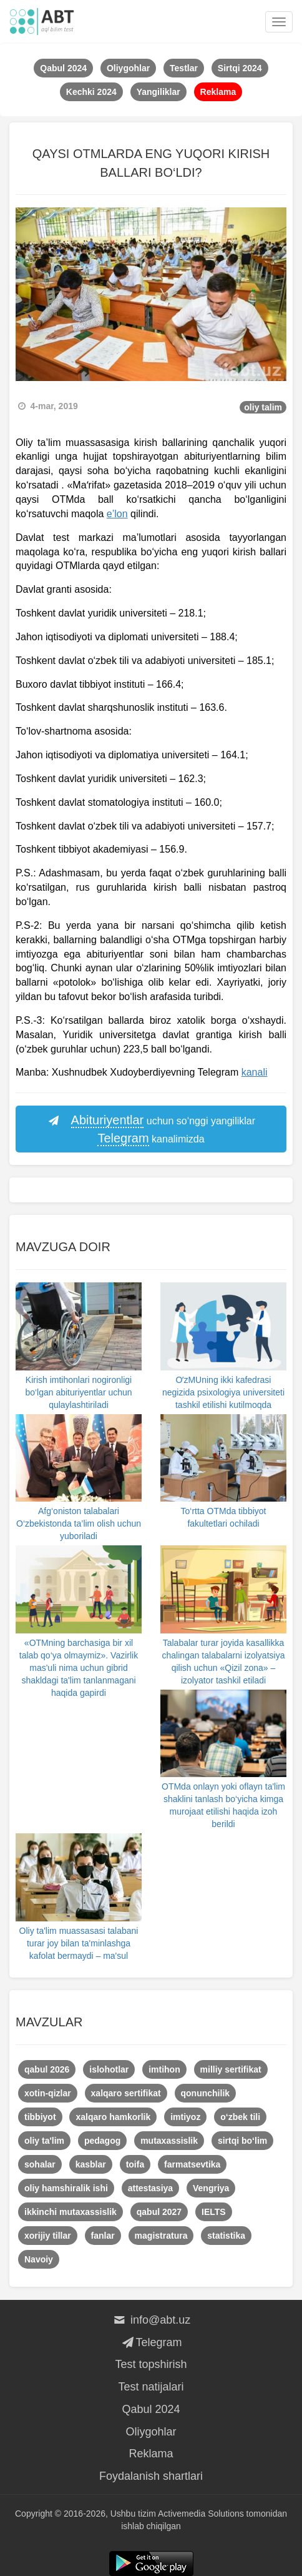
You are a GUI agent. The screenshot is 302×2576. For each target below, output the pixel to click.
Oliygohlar (150, 2431)
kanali (254, 1072)
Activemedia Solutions (201, 2514)
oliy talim (263, 407)
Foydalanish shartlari (151, 2476)
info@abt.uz (151, 2320)
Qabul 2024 (151, 2409)
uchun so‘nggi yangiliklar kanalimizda (151, 1129)
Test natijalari (150, 2386)
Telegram (151, 2342)
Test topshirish (151, 2364)
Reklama (151, 2453)
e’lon (117, 513)
